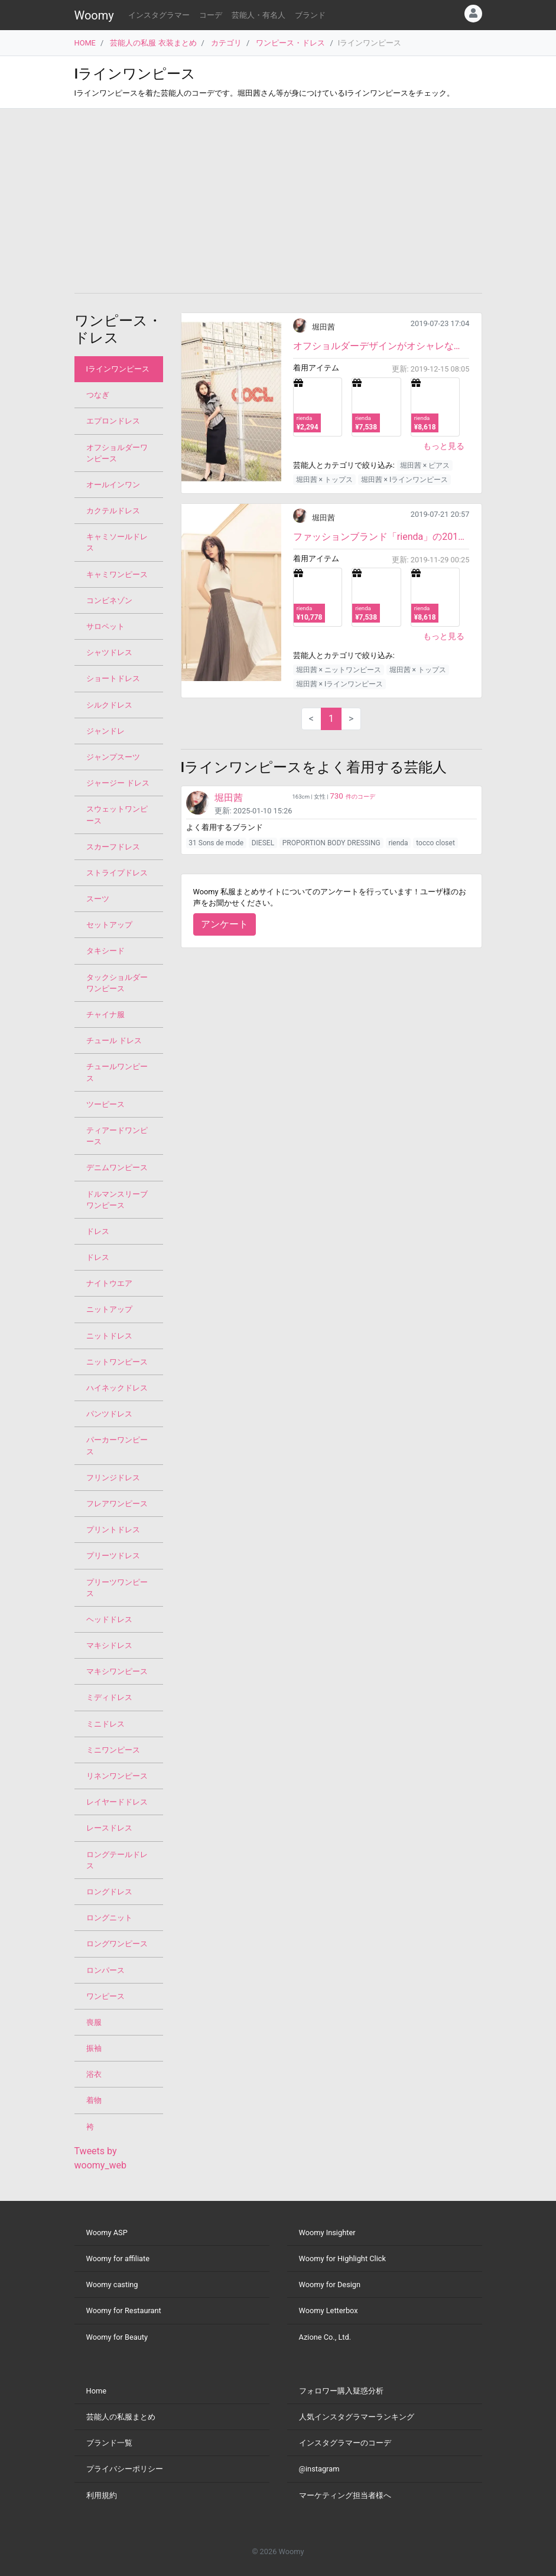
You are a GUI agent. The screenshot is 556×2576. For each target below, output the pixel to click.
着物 (94, 2100)
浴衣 (94, 2074)
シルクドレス (109, 705)
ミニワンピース (113, 1749)
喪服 (94, 2022)
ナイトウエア (109, 1283)
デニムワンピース (117, 1167)
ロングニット (109, 1917)
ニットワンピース (117, 1361)
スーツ (97, 898)
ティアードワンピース (117, 1136)
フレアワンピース (117, 1503)
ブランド (310, 15)
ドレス (97, 1231)
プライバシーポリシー (124, 2468)
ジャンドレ (105, 731)
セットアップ (109, 924)
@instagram (319, 2468)
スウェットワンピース (117, 815)
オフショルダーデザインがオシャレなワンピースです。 (381, 345)
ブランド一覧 (109, 2442)
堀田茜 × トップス (324, 480)
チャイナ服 (105, 1014)
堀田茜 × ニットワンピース (338, 670)
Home (96, 2390)
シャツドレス (109, 652)
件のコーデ (352, 796)
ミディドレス (109, 1697)
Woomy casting (112, 2284)
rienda (398, 843)
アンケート (224, 924)
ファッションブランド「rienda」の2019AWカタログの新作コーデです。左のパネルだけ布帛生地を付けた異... (381, 536)
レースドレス (109, 1827)
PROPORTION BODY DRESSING (331, 843)
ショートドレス (113, 678)
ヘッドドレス (109, 1619)
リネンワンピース (117, 1775)
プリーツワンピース (117, 1588)
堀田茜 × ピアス (425, 465)
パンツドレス (109, 1413)
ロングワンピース (117, 1943)
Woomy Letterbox (328, 2310)
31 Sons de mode (215, 843)
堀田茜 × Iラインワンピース (404, 480)
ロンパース (105, 1970)
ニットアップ (109, 1309)
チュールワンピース (117, 1072)
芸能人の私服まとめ (120, 2416)
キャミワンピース (117, 574)
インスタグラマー (159, 15)
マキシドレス (109, 1645)
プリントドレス (113, 1529)
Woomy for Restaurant (123, 2310)
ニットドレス (109, 1335)
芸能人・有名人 (258, 15)
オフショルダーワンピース (117, 453)
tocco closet (435, 843)
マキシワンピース (117, 1671)
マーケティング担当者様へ (345, 2495)
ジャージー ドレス (117, 783)
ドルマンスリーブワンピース (117, 1200)
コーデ (210, 15)
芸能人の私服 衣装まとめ (153, 42)
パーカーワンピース (117, 1445)
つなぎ (97, 394)
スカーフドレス (113, 846)
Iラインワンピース (117, 368)
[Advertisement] (278, 201)
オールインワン (113, 484)
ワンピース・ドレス (290, 42)
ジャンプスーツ (113, 757)
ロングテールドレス (117, 1860)
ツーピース (105, 1104)
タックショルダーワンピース (117, 983)
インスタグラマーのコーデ (345, 2442)
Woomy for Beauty (117, 2337)
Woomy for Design (330, 2284)
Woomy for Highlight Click (342, 2258)
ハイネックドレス (117, 1387)
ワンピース (105, 1996)
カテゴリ (226, 42)
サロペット (105, 626)
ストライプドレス (117, 872)
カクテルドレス (113, 510)
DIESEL (263, 843)
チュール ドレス (114, 1040)
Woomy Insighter (327, 2232)
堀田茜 (323, 327)
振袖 (94, 2048)
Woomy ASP (107, 2232)
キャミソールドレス (117, 542)
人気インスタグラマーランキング (356, 2416)
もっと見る (443, 446)
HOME (85, 42)
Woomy (94, 15)
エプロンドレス (113, 420)
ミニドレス (105, 1723)
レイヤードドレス (117, 1801)
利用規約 (101, 2495)
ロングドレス (109, 1891)
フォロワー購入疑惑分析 (341, 2390)
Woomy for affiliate (118, 2258)
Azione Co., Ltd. (325, 2337)
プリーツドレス (113, 1555)
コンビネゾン (109, 600)
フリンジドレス (113, 1477)
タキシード (105, 950)
